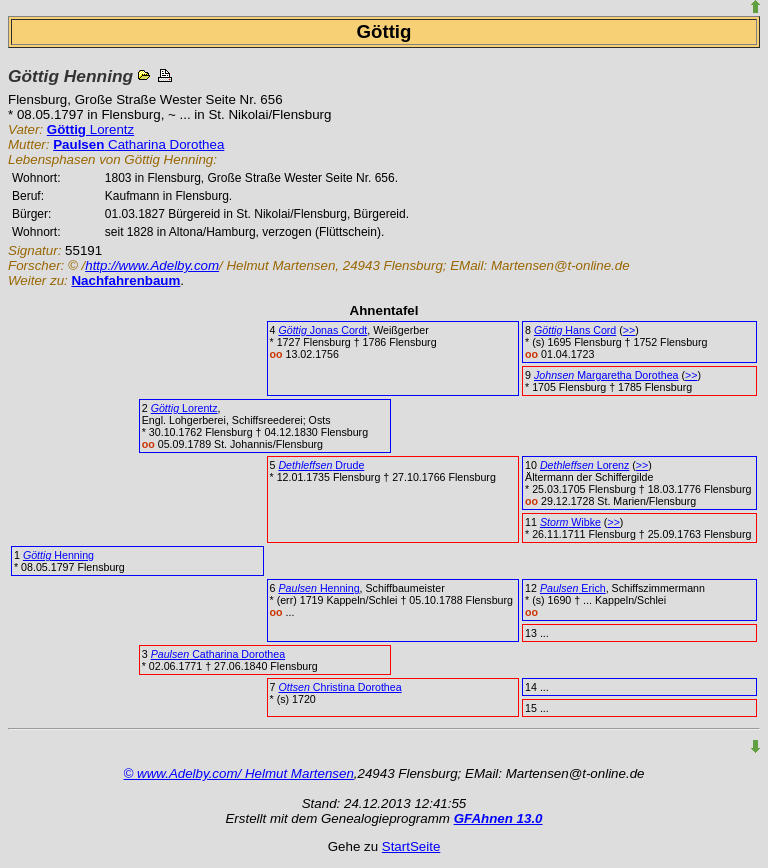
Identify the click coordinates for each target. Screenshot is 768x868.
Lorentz (90, 129)
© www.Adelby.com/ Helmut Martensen (239, 773)
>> (629, 330)
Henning (58, 555)
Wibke (570, 522)
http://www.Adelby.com (152, 265)
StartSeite (411, 846)
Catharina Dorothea (138, 144)
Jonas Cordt (322, 330)
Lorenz (584, 465)
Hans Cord (575, 330)
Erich (573, 588)
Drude (321, 465)
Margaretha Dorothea (606, 375)
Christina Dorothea (339, 687)
